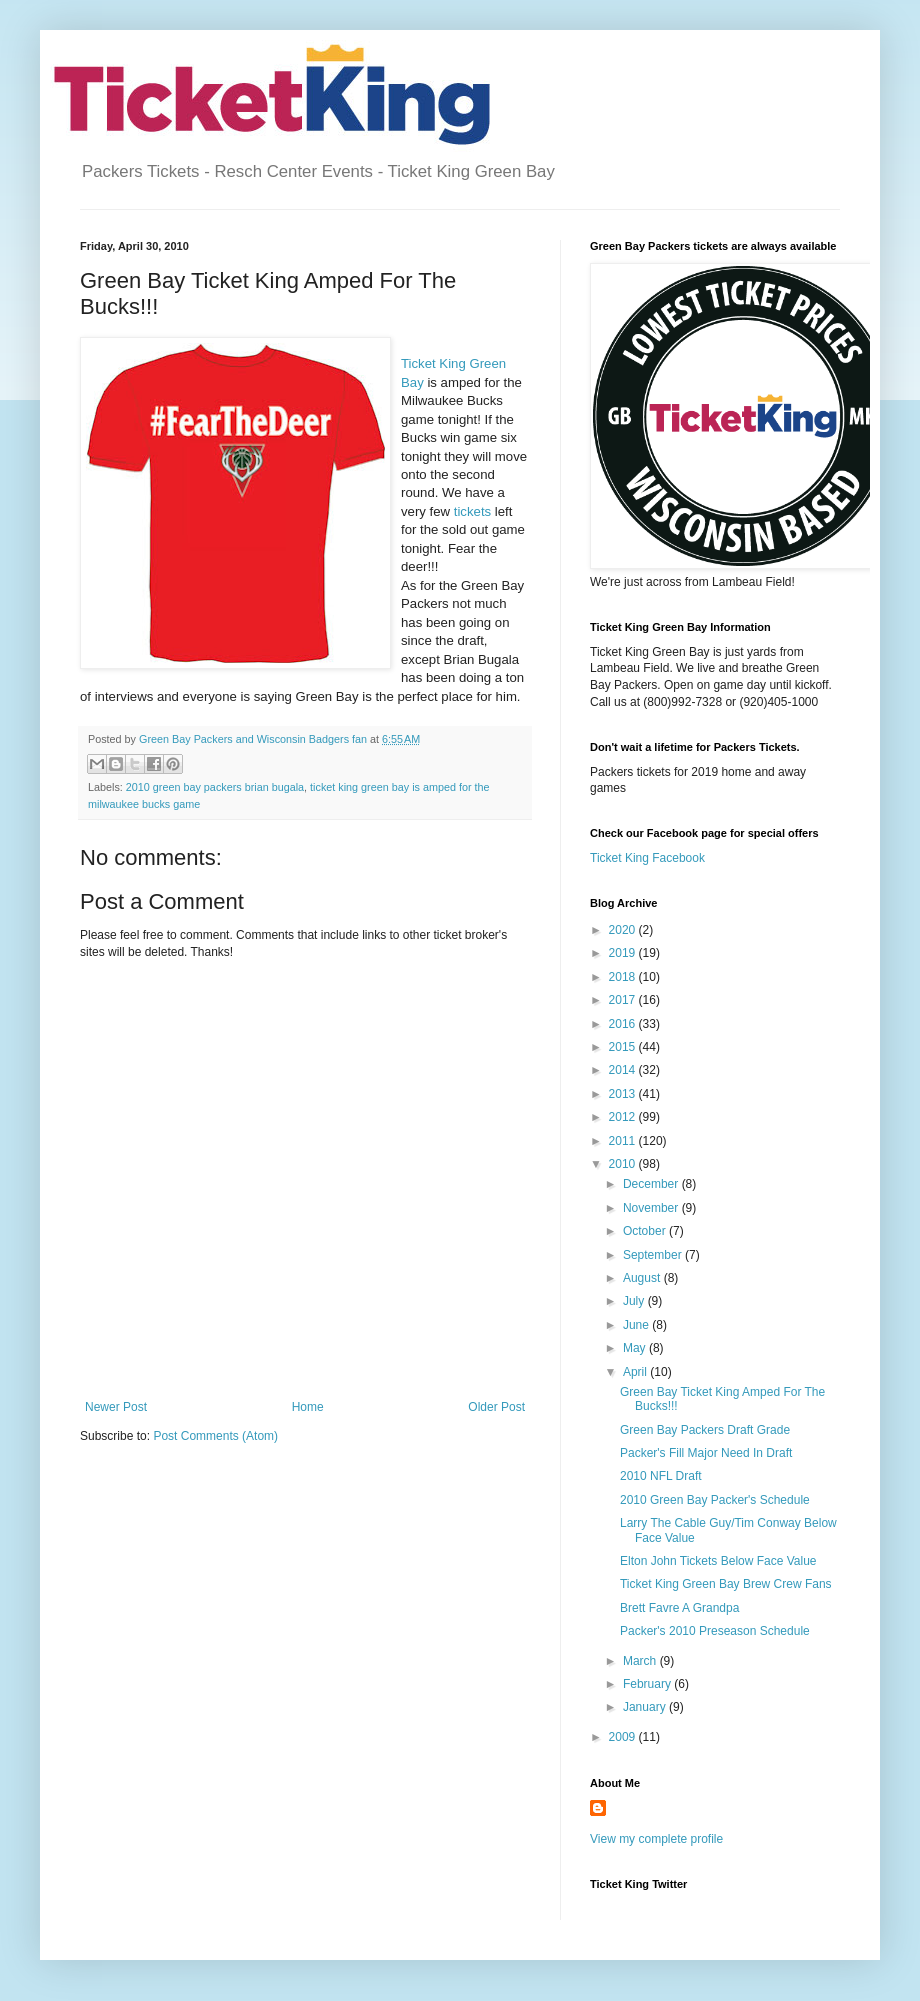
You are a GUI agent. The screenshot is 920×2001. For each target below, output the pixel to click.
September (654, 1255)
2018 (624, 977)
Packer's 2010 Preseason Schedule (715, 1631)
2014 (624, 1070)
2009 (624, 1737)
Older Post (496, 1407)
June (637, 1325)
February (648, 1684)
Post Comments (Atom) (215, 1436)
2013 (624, 1094)
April (636, 1372)
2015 (624, 1047)
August (643, 1278)
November (652, 1208)
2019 (624, 953)
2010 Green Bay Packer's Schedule (715, 1500)
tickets (472, 511)
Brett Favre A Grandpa (679, 1608)
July (635, 1301)
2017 (624, 1000)
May (636, 1348)
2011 (624, 1141)
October (646, 1231)
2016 (624, 1024)
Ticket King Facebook (647, 858)
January (646, 1707)
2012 (624, 1117)
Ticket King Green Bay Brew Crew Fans (726, 1584)
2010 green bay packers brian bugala (215, 787)
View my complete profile (656, 1839)
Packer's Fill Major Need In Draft (706, 1453)
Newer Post (116, 1407)
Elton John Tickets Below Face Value (718, 1561)
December (652, 1184)
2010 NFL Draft (661, 1476)
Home (308, 1407)
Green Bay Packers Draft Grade (705, 1430)
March (641, 1661)
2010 (624, 1164)
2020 (624, 930)
